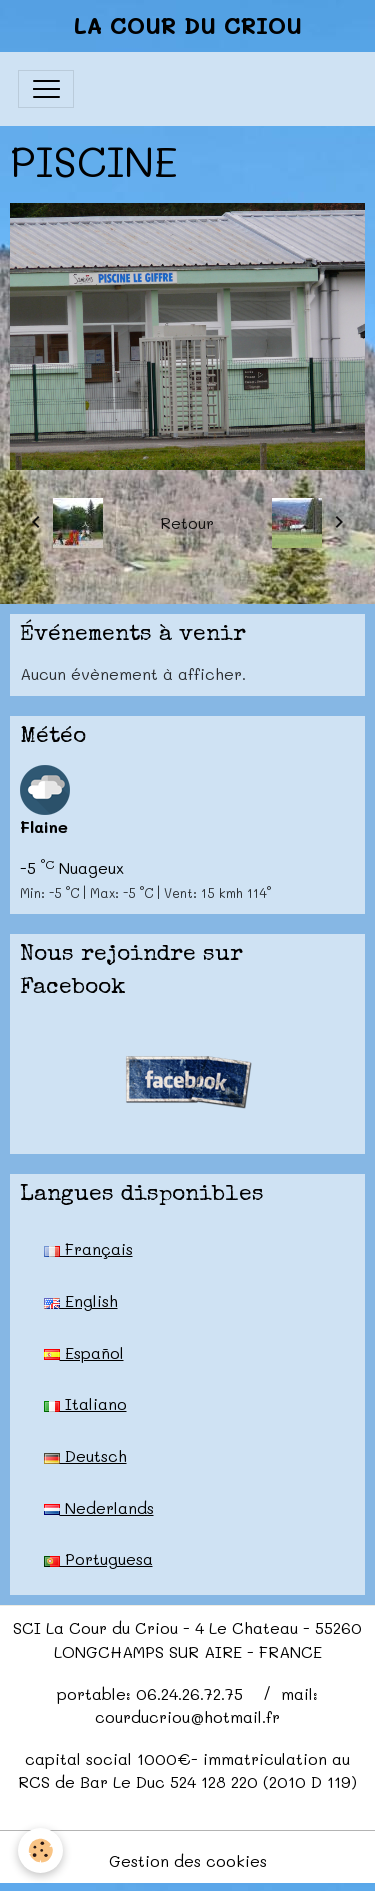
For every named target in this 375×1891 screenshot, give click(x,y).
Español (84, 1352)
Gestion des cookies (188, 1860)
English (81, 1300)
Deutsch (85, 1455)
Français (88, 1248)
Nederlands (99, 1507)
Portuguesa (98, 1558)
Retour (187, 522)
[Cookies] (40, 1850)
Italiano (85, 1403)
